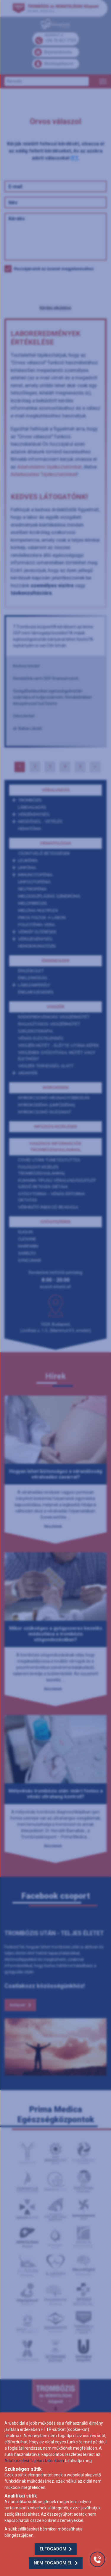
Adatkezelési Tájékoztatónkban (34, 2460)
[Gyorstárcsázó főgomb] (97, 2559)
